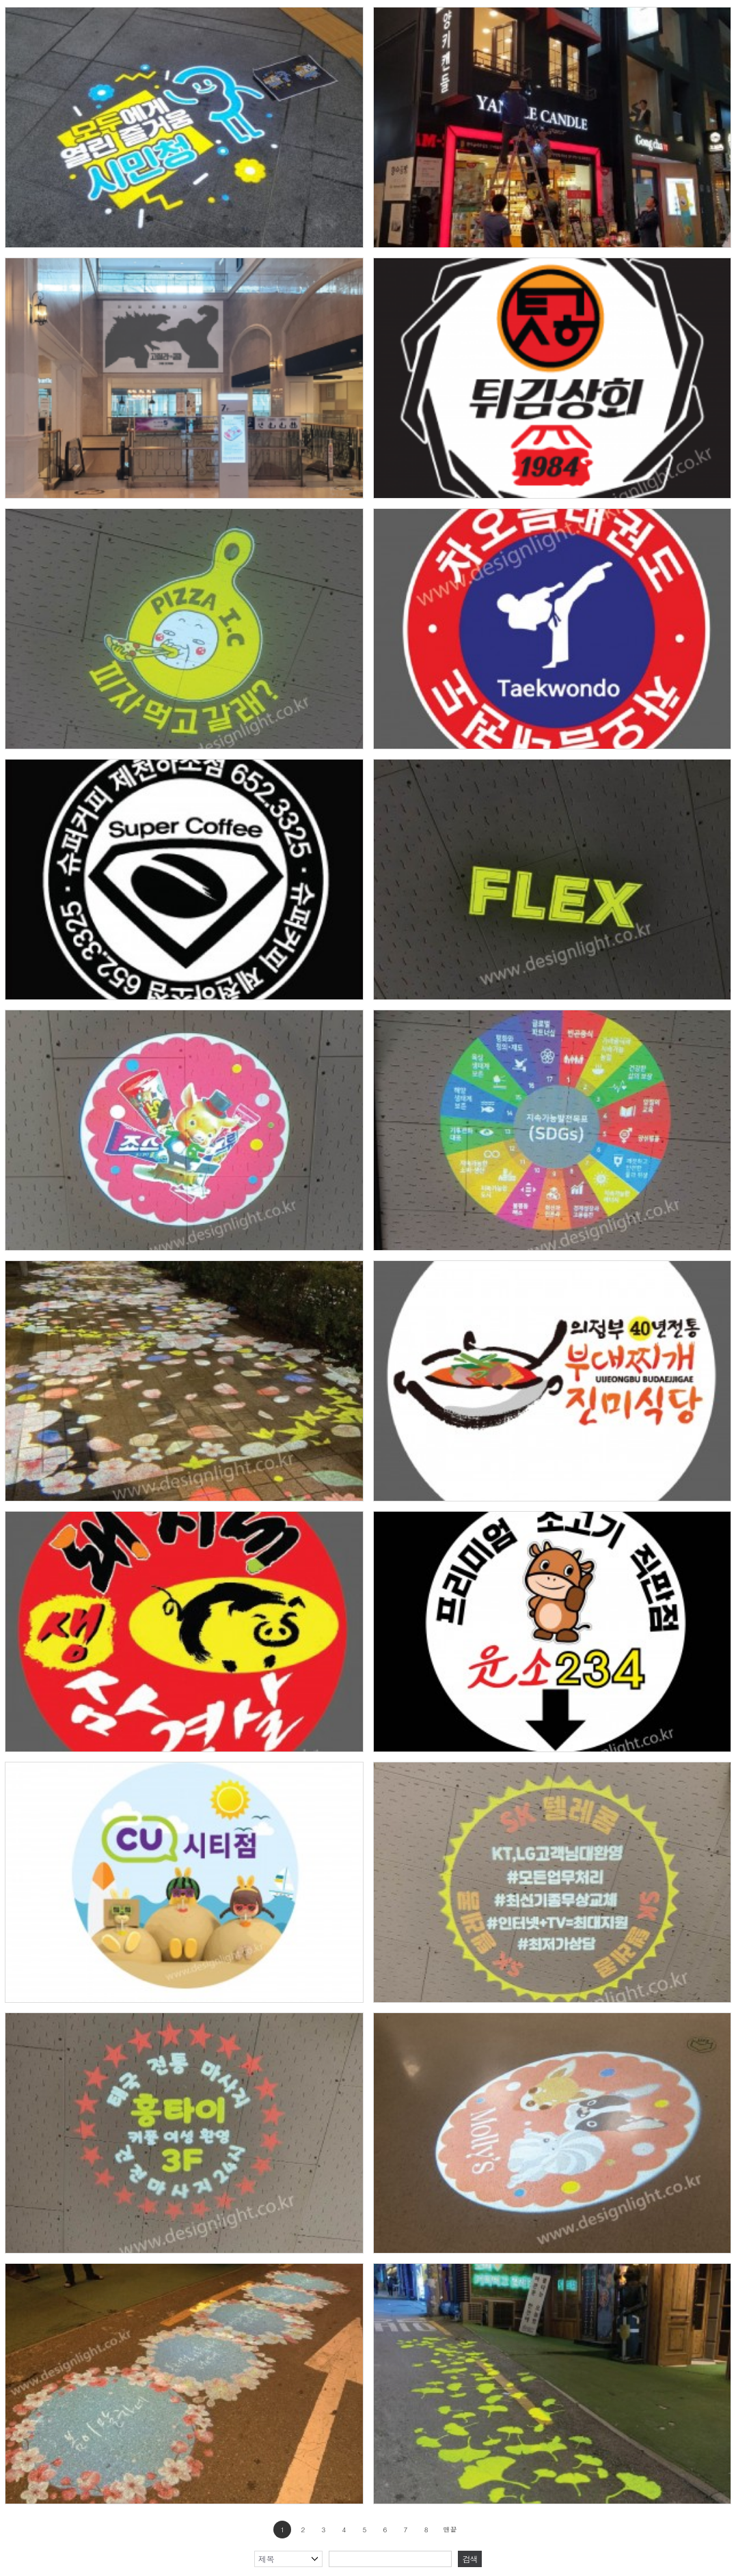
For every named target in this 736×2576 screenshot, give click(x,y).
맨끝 (450, 2529)
